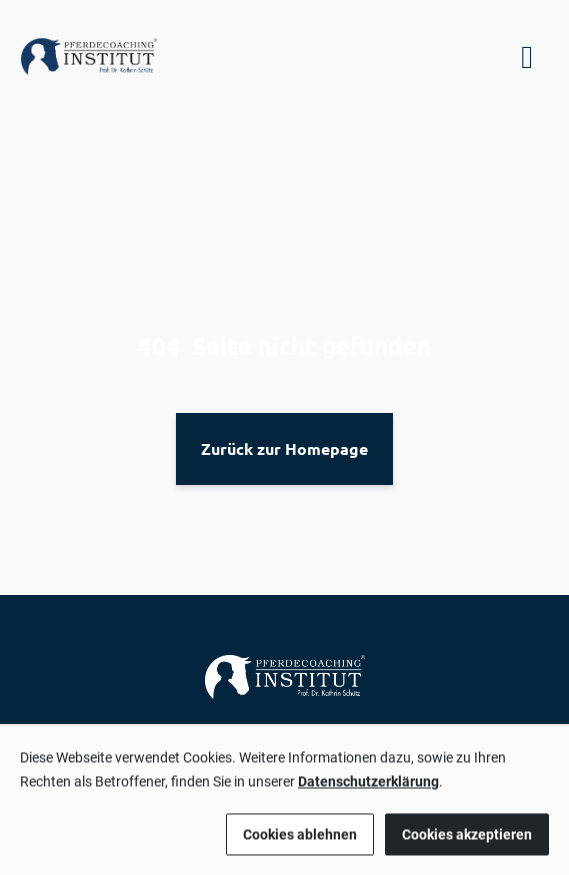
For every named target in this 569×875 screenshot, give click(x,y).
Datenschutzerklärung (368, 788)
